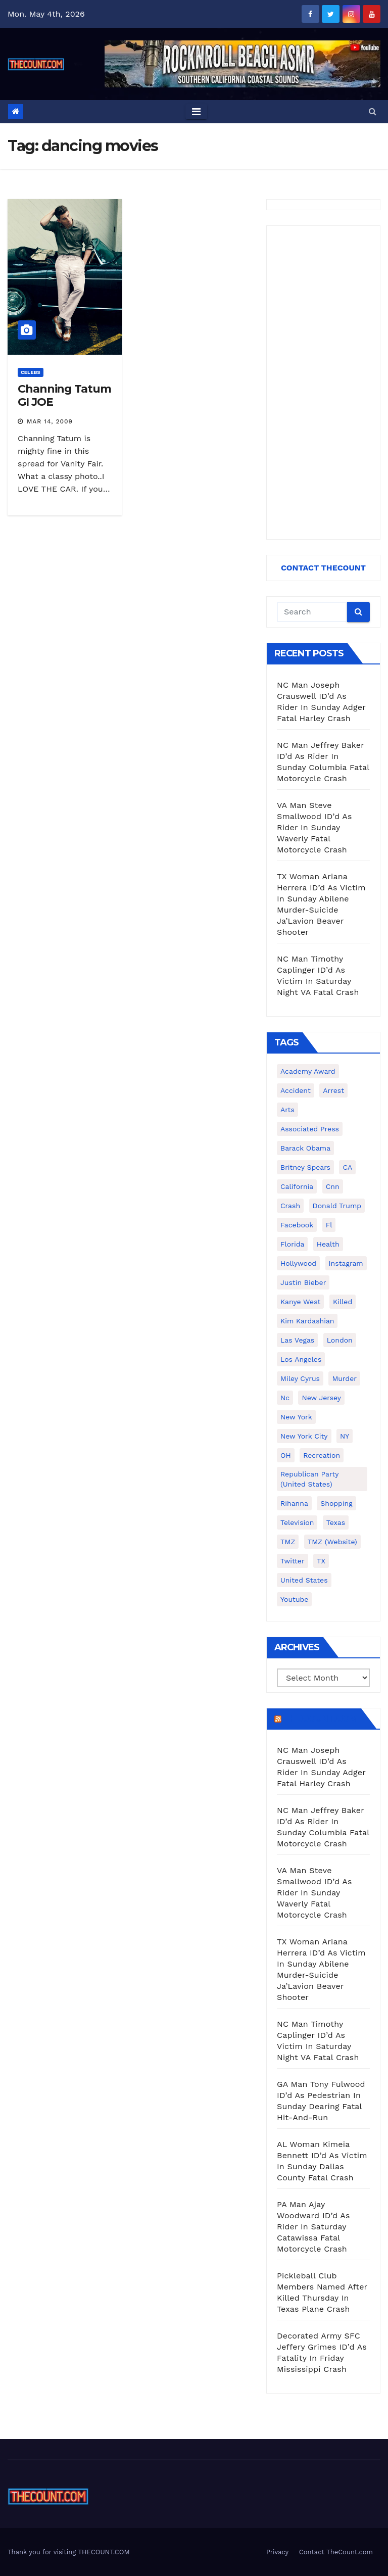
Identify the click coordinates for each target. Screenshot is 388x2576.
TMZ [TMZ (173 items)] (287, 1542)
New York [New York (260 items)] (296, 1417)
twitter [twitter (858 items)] (292, 1561)
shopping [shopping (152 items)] (336, 1503)
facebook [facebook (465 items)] (296, 1225)
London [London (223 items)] (340, 1340)
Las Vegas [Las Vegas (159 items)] (297, 1340)
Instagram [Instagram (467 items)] (346, 1263)
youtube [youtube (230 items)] (294, 1599)
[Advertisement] (323, 382)
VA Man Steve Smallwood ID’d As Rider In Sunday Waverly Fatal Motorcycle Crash (314, 827)
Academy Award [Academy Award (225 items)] (307, 1071)
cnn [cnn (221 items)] (333, 1186)
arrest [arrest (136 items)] (333, 1090)
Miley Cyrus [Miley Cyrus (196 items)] (300, 1378)
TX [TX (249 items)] (321, 1561)
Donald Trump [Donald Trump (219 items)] (337, 1206)
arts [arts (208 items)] (287, 1110)
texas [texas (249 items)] (335, 1522)
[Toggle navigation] (196, 111)
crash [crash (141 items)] (290, 1206)
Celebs (30, 372)
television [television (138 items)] (297, 1522)
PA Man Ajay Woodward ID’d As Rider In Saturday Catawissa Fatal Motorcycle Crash (313, 2227)
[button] (372, 111)
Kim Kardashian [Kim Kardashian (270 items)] (307, 1321)
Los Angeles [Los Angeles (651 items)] (300, 1359)
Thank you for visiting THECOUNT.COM (69, 2552)
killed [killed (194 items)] (342, 1302)
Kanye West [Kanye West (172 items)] (300, 1302)
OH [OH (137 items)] (285, 1455)
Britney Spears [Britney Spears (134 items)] (305, 1167)
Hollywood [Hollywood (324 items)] (298, 1263)
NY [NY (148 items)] (344, 1436)
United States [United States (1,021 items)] (304, 1580)
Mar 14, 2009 (50, 421)
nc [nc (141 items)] (284, 1398)
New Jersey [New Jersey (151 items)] (321, 1398)
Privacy (277, 2552)
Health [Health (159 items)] (328, 1244)
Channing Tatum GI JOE (64, 395)
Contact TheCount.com (336, 2552)
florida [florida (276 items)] (292, 1244)
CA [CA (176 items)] (347, 1167)
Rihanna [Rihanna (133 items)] (294, 1503)
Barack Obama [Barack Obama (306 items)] (305, 1148)
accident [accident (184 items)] (295, 1090)
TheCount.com (320, 1718)
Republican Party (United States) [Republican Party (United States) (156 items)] (309, 1479)
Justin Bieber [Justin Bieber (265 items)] (303, 1282)
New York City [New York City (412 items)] (304, 1436)
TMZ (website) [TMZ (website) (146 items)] (332, 1542)
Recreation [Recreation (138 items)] (321, 1455)
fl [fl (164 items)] (329, 1225)
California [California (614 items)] (296, 1186)
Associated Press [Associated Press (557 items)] (309, 1129)
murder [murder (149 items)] (344, 1378)
